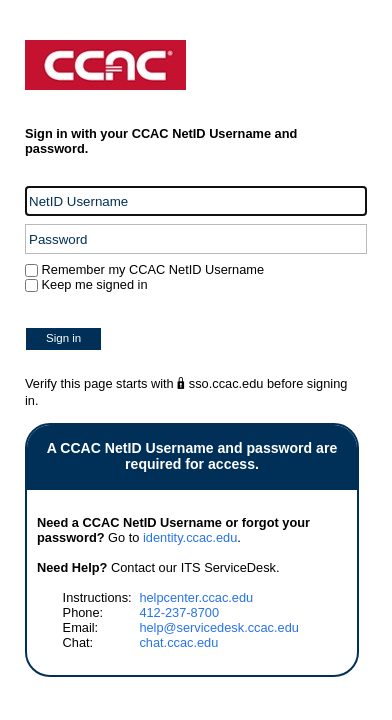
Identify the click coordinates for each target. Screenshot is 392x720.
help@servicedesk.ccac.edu (219, 627)
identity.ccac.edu (190, 537)
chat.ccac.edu (178, 642)
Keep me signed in (95, 284)
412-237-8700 (179, 612)
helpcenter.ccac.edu (196, 597)
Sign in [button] (63, 338)
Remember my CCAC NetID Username (151, 269)
